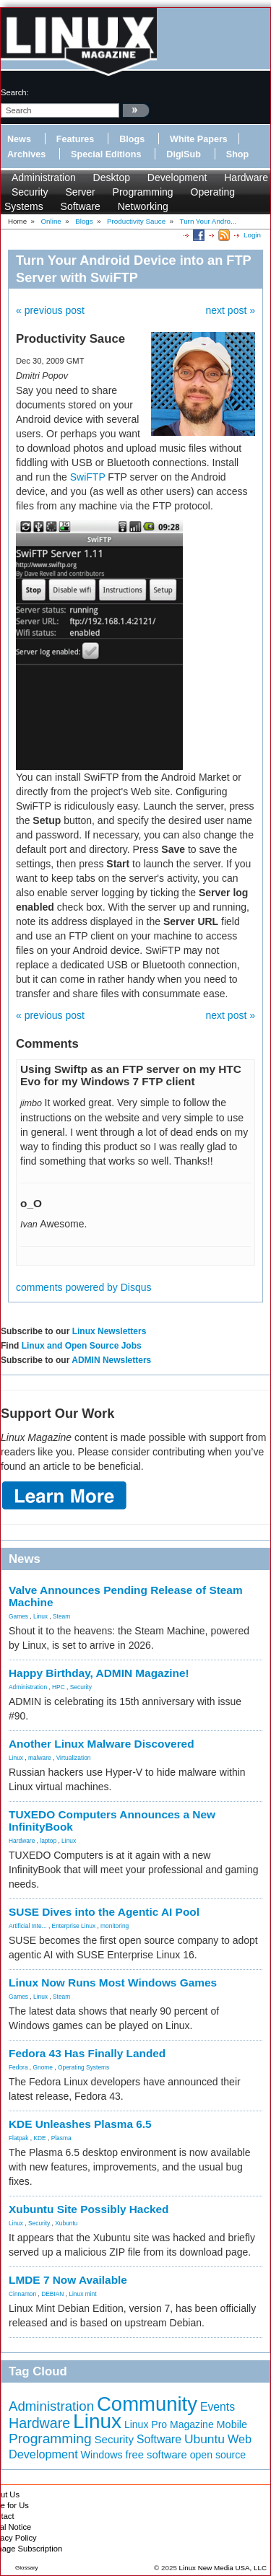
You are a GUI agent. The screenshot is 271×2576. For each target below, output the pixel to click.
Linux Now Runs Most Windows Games (113, 1982)
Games (18, 1616)
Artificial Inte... (28, 1925)
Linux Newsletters (109, 1331)
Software (80, 206)
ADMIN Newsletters (111, 1360)
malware (39, 1757)
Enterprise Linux (74, 1925)
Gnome (43, 2067)
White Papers (199, 139)
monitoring (114, 1925)
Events (217, 2407)
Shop (237, 154)
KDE (39, 2138)
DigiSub (183, 154)
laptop (48, 1840)
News (19, 139)
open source (218, 2455)
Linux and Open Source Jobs (82, 1346)
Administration (44, 177)
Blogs (132, 139)
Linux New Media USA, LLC (223, 2568)
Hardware (246, 177)
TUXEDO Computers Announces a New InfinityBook (112, 1820)
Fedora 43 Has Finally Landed (87, 2053)
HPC (58, 1687)
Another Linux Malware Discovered (101, 1744)
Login (252, 235)
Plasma (61, 2138)
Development (177, 177)
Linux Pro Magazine (169, 2424)
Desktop (111, 177)
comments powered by (84, 1287)
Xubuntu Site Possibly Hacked (89, 2209)
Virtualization (73, 1757)
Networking (143, 206)
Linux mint (82, 2293)
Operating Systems (83, 2067)
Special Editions (106, 154)
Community (147, 2404)
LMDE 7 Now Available (68, 2280)
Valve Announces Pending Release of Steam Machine (126, 1596)
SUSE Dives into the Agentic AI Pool (104, 1912)
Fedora (18, 2067)
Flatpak (18, 2138)
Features (75, 139)
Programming (143, 192)
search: (15, 92)
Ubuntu (204, 2439)
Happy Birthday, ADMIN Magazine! (99, 1673)
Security (30, 192)
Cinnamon (22, 2293)
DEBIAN (52, 2293)
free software (156, 2455)
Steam (61, 1616)
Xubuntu (66, 2223)
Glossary (26, 2567)
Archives (26, 154)
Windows (102, 2455)
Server (80, 192)
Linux (40, 1616)
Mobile (232, 2424)
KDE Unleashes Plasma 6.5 (80, 2124)
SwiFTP (88, 477)
